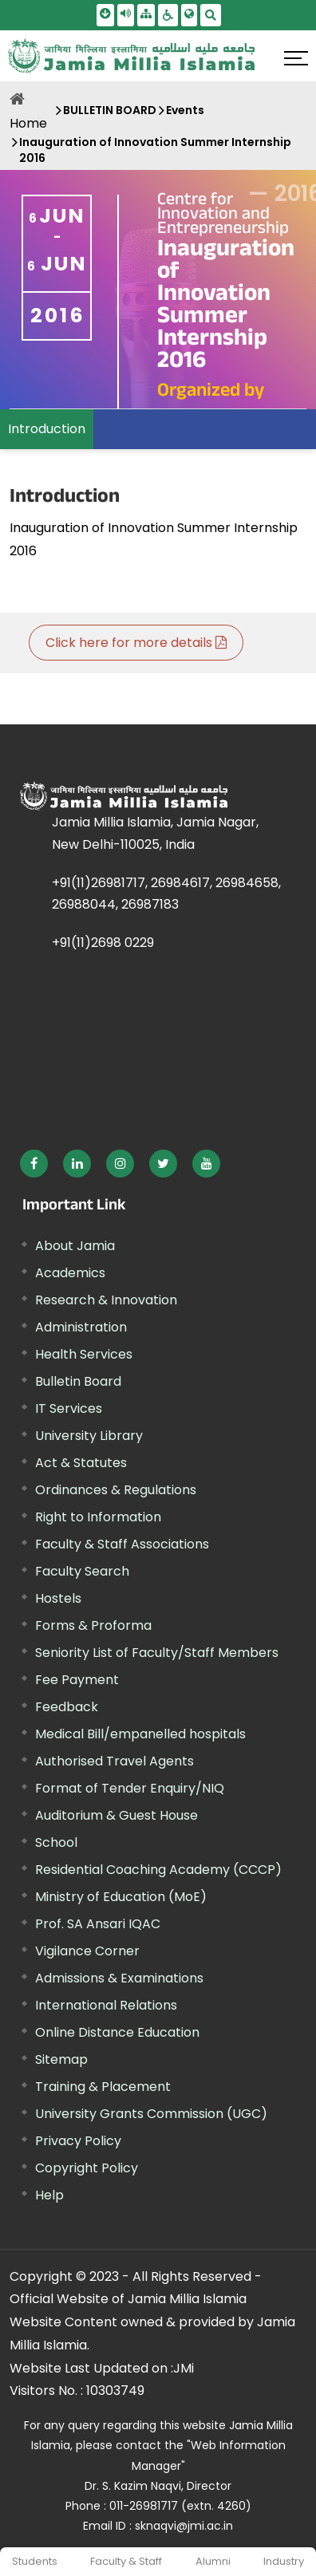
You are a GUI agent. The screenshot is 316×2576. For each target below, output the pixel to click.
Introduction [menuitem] (46, 429)
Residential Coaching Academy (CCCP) (158, 1869)
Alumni (213, 2561)
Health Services (83, 1354)
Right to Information (98, 1517)
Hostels (58, 1598)
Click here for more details (136, 642)
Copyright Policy (86, 2168)
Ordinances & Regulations (115, 1490)
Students (34, 2561)
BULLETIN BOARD (109, 110)
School (56, 1842)
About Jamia (75, 1246)
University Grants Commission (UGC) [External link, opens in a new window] (151, 2114)
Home (28, 123)
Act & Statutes (81, 1463)
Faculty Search (82, 1571)
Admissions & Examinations (119, 1978)
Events (185, 110)
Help (49, 2195)
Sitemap (61, 2059)
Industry (283, 2561)
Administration (81, 1327)
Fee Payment (77, 1680)
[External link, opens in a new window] (34, 1164)
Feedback (66, 1707)
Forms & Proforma (93, 1625)
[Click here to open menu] (296, 58)
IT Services (68, 1408)
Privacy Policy (78, 2141)
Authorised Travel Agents (114, 1761)
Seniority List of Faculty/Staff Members (156, 1652)
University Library (89, 1435)
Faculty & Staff (126, 2561)
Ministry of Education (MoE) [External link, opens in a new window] (121, 1897)
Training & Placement (103, 2086)
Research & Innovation (106, 1300)
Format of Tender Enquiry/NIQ (129, 1788)
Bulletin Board (78, 1381)
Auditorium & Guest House (116, 1815)
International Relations (106, 2005)
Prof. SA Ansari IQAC (97, 1924)
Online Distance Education (117, 2032)
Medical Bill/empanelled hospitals (140, 1734)
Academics (70, 1273)
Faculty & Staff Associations (122, 1544)
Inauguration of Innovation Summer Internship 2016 (155, 150)
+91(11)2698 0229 (103, 942)
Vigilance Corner (87, 1951)
